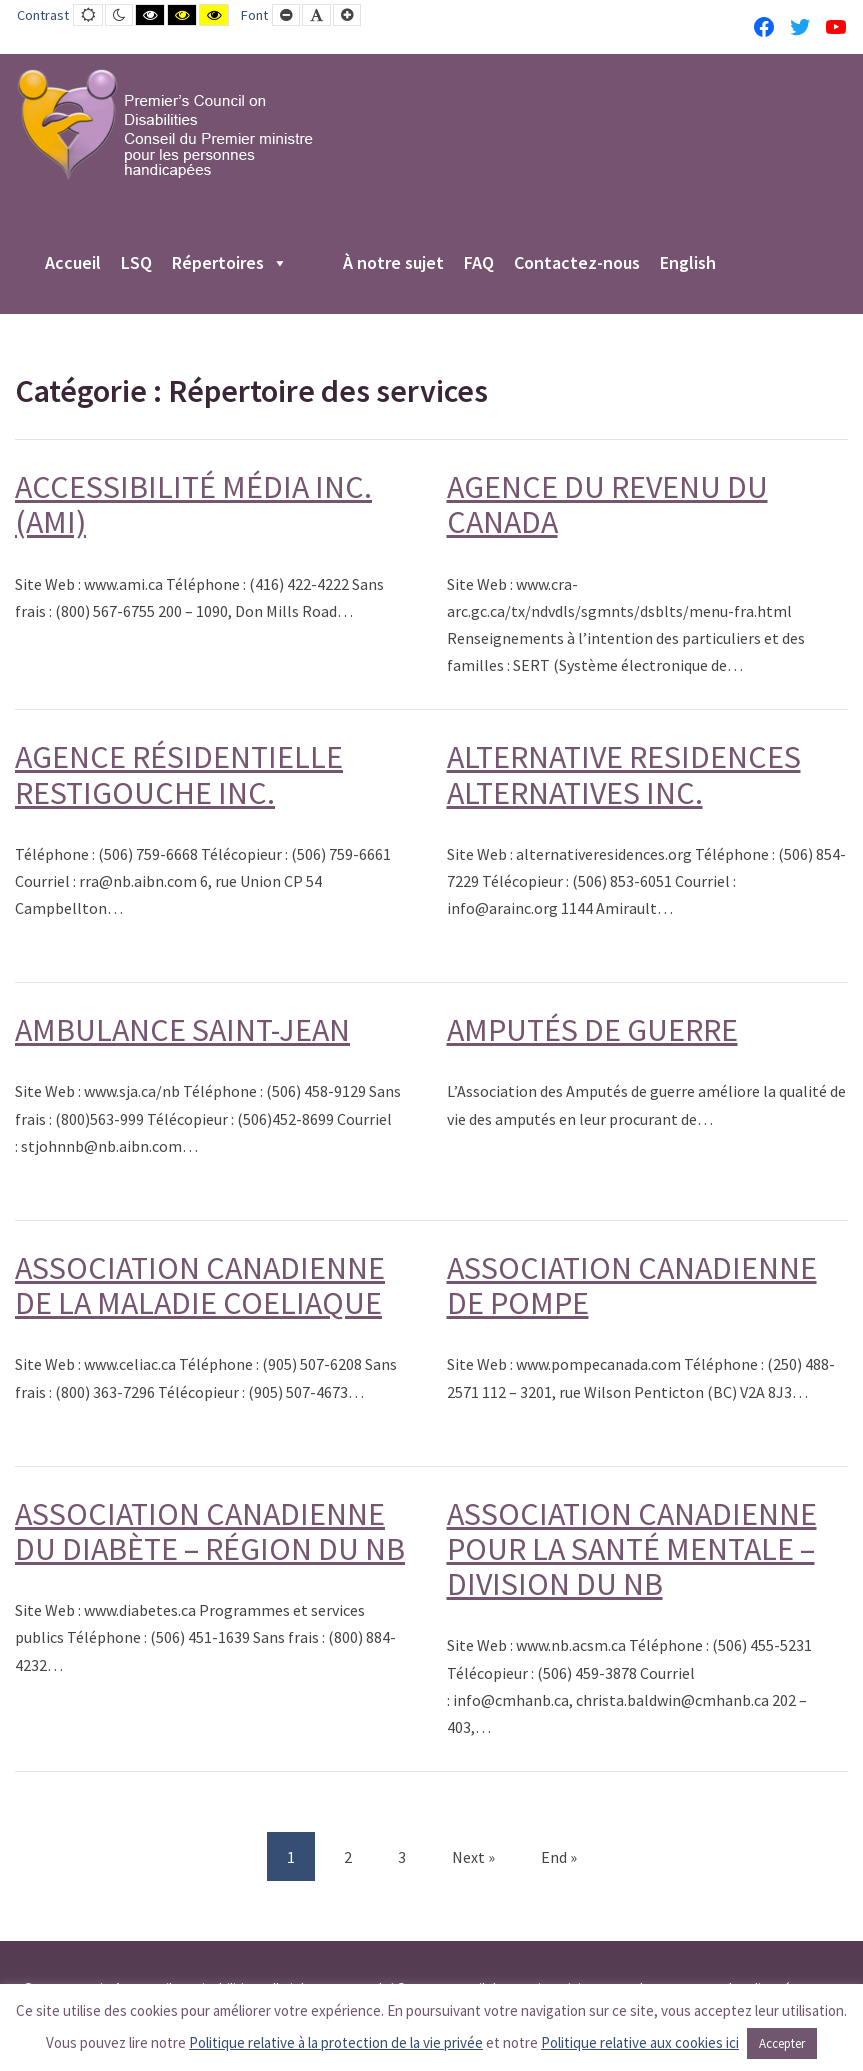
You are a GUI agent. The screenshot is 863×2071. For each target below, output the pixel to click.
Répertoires (230, 264)
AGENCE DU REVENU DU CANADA (607, 504)
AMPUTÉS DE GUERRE (592, 1030)
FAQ (479, 264)
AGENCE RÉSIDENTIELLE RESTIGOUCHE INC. (179, 774)
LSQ (136, 264)
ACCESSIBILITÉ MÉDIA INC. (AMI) (193, 504)
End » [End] (559, 1857)
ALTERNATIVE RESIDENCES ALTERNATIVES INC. (624, 774)
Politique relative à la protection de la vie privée (336, 2042)
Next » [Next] (473, 1857)
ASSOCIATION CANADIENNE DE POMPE (632, 1285)
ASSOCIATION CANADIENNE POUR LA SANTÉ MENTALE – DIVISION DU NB (632, 1549)
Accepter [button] (782, 2043)
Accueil (73, 264)
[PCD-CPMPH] (165, 124)
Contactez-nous (577, 264)
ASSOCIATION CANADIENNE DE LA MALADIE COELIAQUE (200, 1285)
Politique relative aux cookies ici (640, 2042)
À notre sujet (393, 264)
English (688, 264)
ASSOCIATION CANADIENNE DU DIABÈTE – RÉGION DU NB (210, 1531)
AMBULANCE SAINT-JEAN (182, 1030)
